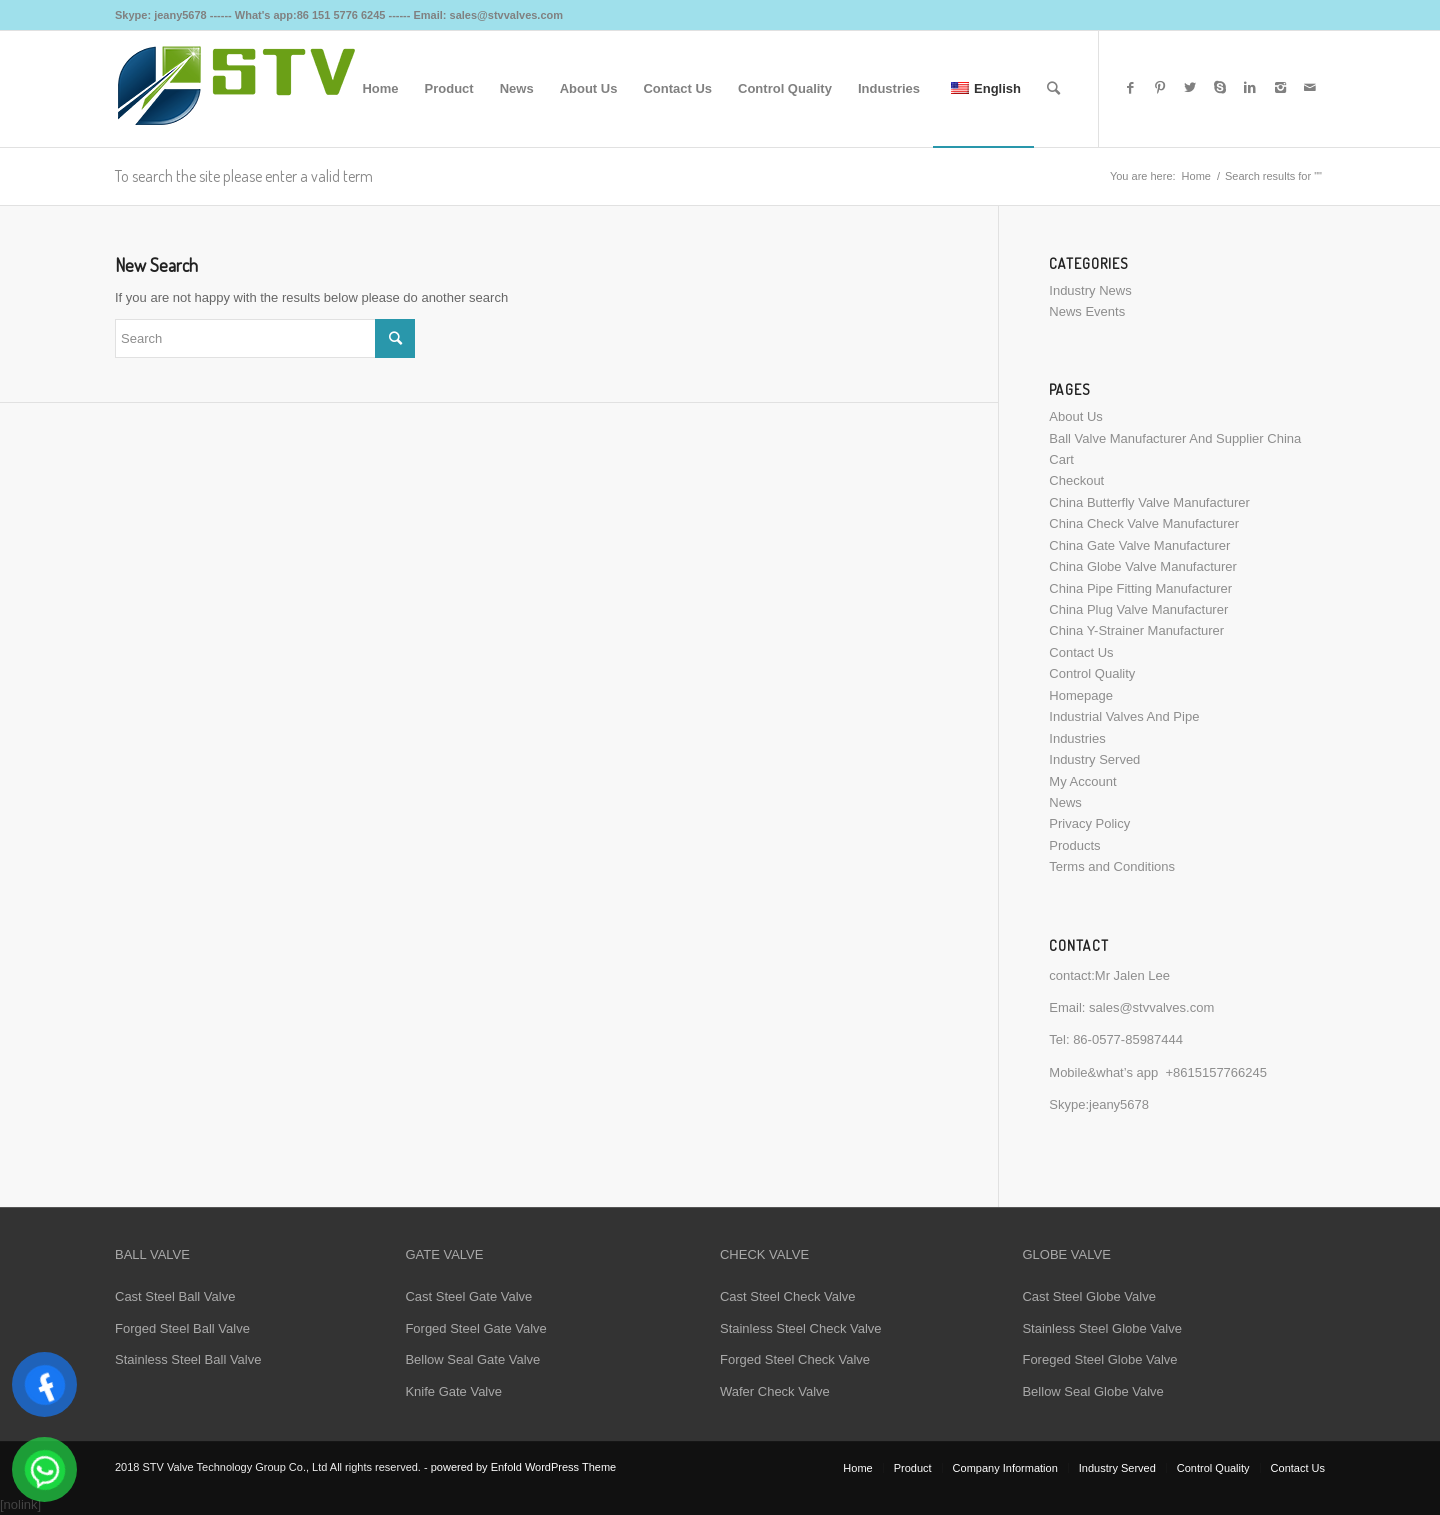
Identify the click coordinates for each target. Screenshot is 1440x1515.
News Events (1087, 311)
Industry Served (1094, 759)
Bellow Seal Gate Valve (472, 1359)
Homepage (1081, 695)
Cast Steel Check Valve (788, 1296)
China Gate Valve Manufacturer (1139, 545)
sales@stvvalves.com (1151, 1007)
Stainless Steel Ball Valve (188, 1359)
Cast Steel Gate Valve (468, 1296)
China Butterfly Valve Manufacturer (1149, 502)
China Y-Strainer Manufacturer (1136, 630)
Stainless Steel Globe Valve (1101, 1328)
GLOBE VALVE (1066, 1254)
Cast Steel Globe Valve (1088, 1296)
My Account (1082, 781)
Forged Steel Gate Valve (475, 1328)
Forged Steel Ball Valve (182, 1328)
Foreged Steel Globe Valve (1099, 1359)
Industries (1077, 738)
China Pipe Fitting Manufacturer (1140, 588)
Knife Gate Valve (453, 1391)
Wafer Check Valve (775, 1391)
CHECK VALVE (764, 1254)
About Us (1075, 416)
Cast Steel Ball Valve (175, 1296)
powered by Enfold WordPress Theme (523, 1467)
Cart (1061, 459)
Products (1074, 845)
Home (1196, 176)
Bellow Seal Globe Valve (1092, 1391)
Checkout (1076, 480)
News (1065, 802)
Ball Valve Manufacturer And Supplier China (1175, 438)
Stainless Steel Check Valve (801, 1328)
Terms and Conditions (1112, 866)
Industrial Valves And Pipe (1124, 716)
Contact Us (1081, 652)
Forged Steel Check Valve (795, 1359)
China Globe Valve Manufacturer (1143, 566)
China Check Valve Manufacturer (1144, 523)
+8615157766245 (1216, 1072)
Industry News (1090, 290)
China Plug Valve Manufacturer (1138, 609)
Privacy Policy (1089, 823)
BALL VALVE (152, 1254)
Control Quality (1092, 673)
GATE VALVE (444, 1254)
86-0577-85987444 (1128, 1039)
